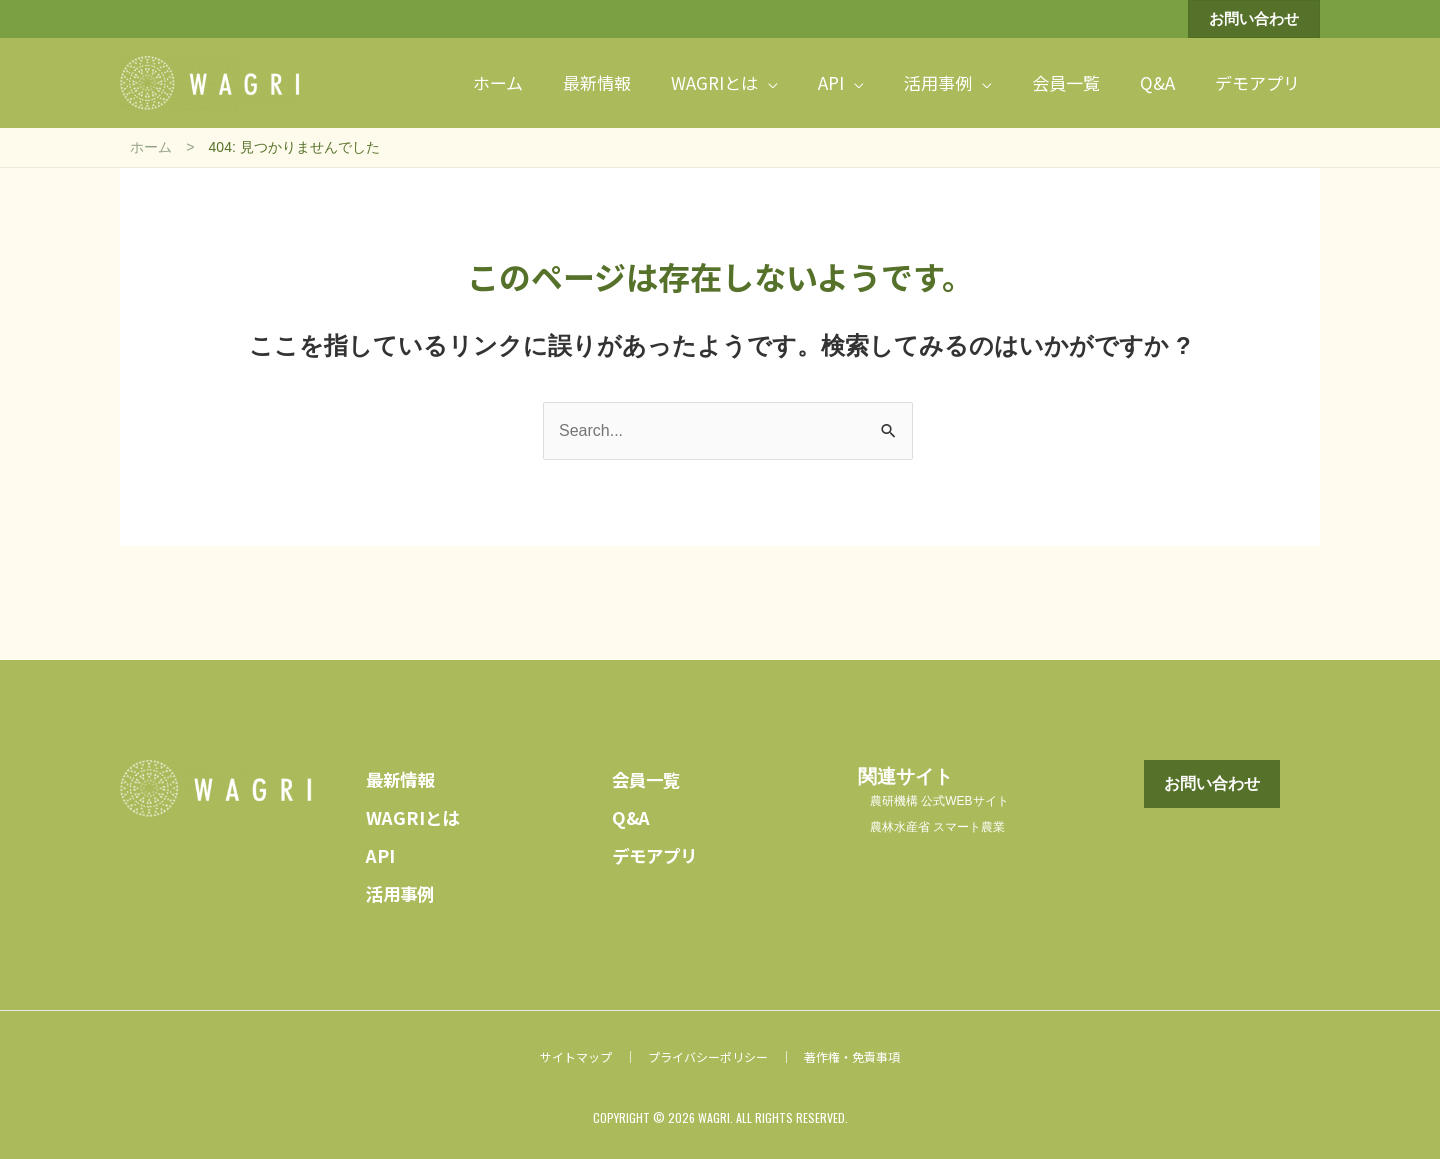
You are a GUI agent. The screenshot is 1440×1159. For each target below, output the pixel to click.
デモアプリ (659, 850)
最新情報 (404, 774)
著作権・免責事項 (852, 1052)
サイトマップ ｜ (588, 1052)
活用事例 (404, 888)
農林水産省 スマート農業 (938, 823)
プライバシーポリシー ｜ (720, 1052)
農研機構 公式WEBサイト (939, 797)
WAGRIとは (417, 812)
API (382, 850)
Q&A (633, 812)
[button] (1254, 19)
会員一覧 (650, 774)
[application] (768, 80)
